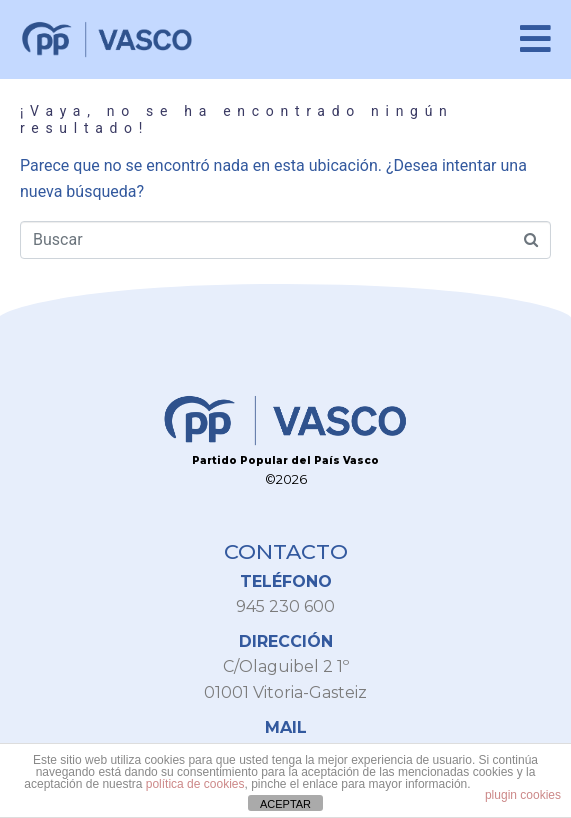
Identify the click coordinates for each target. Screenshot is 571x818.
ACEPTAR (285, 804)
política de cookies (195, 784)
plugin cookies (523, 795)
